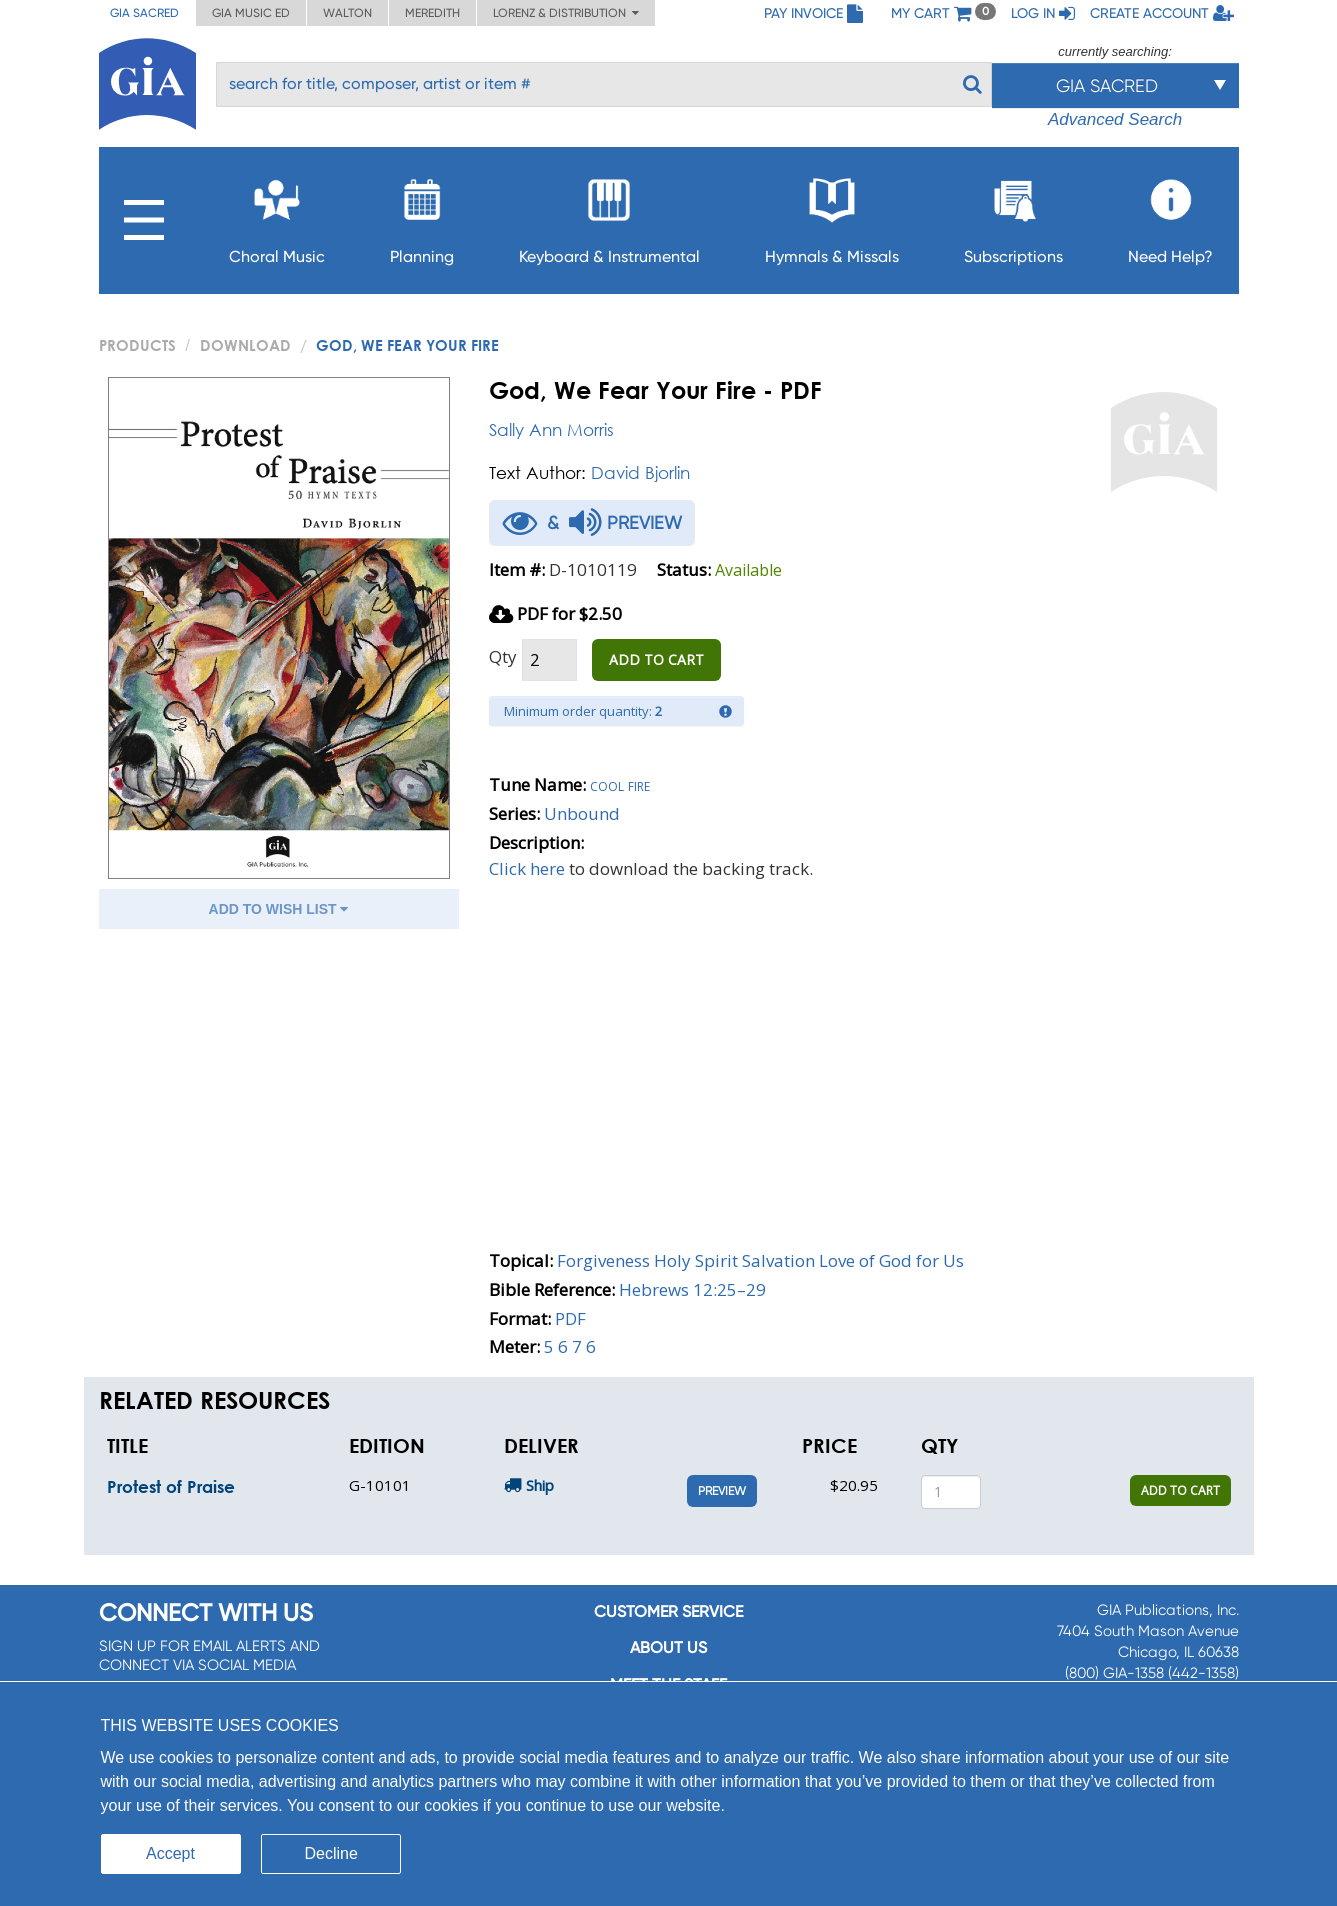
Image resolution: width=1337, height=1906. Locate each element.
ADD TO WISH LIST (279, 909)
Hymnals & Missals (832, 215)
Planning (422, 215)
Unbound (582, 813)
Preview (722, 1491)
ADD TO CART (656, 659)
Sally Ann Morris (551, 429)
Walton (347, 13)
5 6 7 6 (570, 1346)
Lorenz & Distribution (566, 13)
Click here (527, 868)
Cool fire (620, 784)
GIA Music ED (251, 13)
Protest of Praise (171, 1486)
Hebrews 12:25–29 (692, 1289)
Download (245, 345)
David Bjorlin (640, 472)
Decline (331, 1853)
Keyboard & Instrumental (609, 215)
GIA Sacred (144, 13)
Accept (170, 1853)
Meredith (432, 13)
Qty (503, 656)
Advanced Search (1115, 119)
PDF (570, 1318)
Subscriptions (1013, 215)
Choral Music (277, 215)
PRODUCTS (137, 345)
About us (668, 1647)
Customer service (668, 1611)
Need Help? (1170, 215)
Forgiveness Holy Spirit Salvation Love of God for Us (760, 1260)
